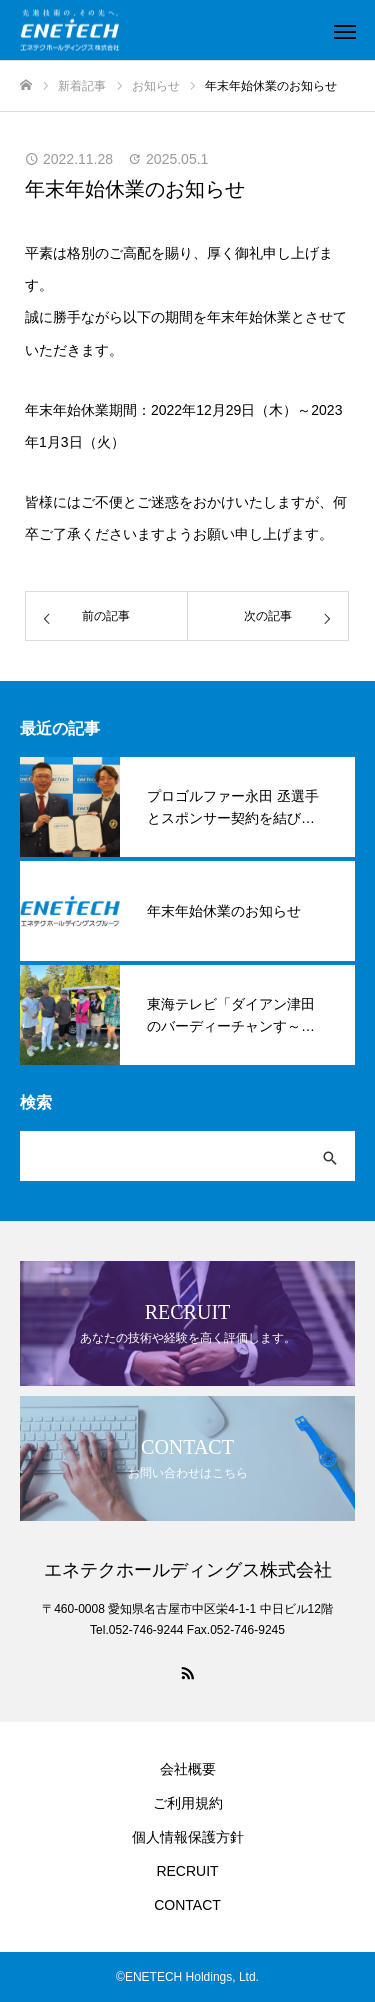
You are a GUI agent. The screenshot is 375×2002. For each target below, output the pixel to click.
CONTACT (187, 1905)
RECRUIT (187, 1871)
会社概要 (188, 1769)
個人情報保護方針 (188, 1837)
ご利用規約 (188, 1803)
